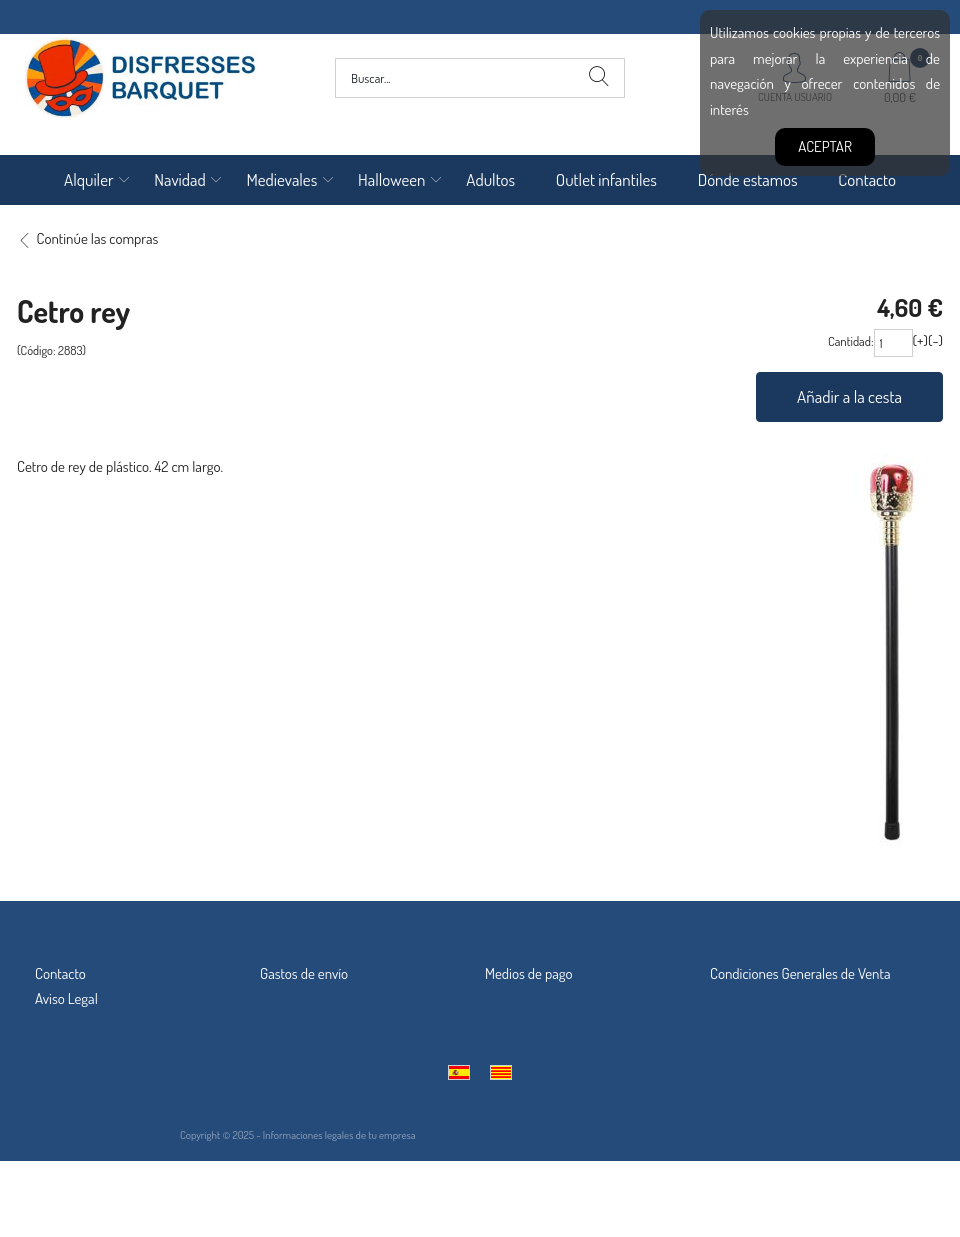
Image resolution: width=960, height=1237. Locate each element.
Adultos (490, 179)
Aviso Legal (66, 998)
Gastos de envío (304, 973)
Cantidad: (851, 341)
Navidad (179, 179)
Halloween (392, 179)
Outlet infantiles (606, 179)
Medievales (281, 179)
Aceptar (825, 146)
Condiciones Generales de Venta (800, 973)
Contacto (867, 179)
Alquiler (89, 179)
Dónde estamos (748, 179)
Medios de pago (529, 973)
